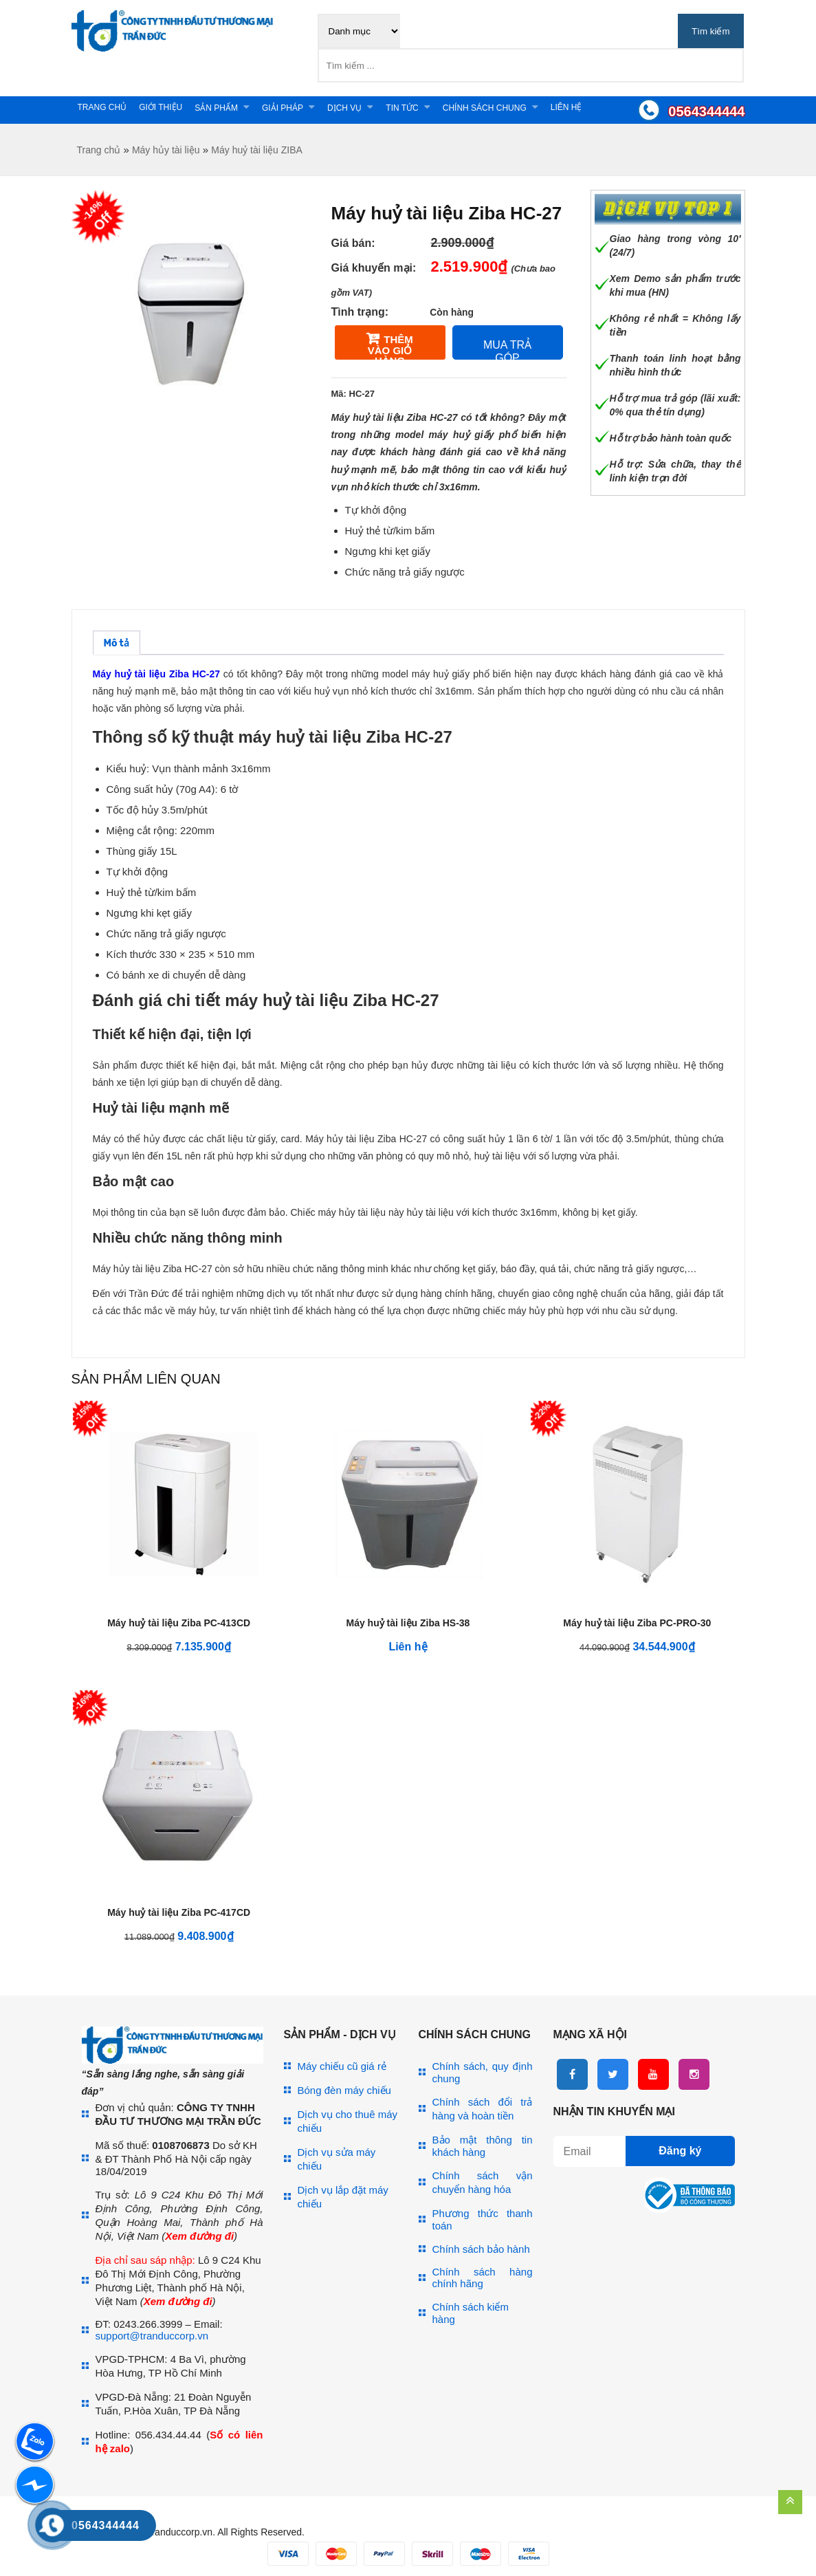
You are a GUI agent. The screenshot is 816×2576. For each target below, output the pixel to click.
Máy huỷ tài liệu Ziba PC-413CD (178, 1622)
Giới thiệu (160, 107)
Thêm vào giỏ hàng (390, 347)
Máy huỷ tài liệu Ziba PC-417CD (178, 1912)
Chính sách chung (485, 108)
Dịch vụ (344, 108)
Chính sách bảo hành (481, 2249)
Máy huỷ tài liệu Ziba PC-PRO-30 (637, 1622)
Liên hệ (566, 107)
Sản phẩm (216, 108)
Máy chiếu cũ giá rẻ (342, 2066)
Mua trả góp (507, 349)
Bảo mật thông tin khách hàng (482, 2146)
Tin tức (402, 108)
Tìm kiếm (710, 31)
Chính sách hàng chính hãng (482, 2277)
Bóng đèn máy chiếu (344, 2090)
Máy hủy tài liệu (166, 149)
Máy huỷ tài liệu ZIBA (256, 149)
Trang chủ (102, 107)
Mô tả (116, 643)
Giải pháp (282, 108)
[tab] (116, 643)
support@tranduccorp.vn (152, 2336)
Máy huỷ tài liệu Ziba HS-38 (408, 1622)
